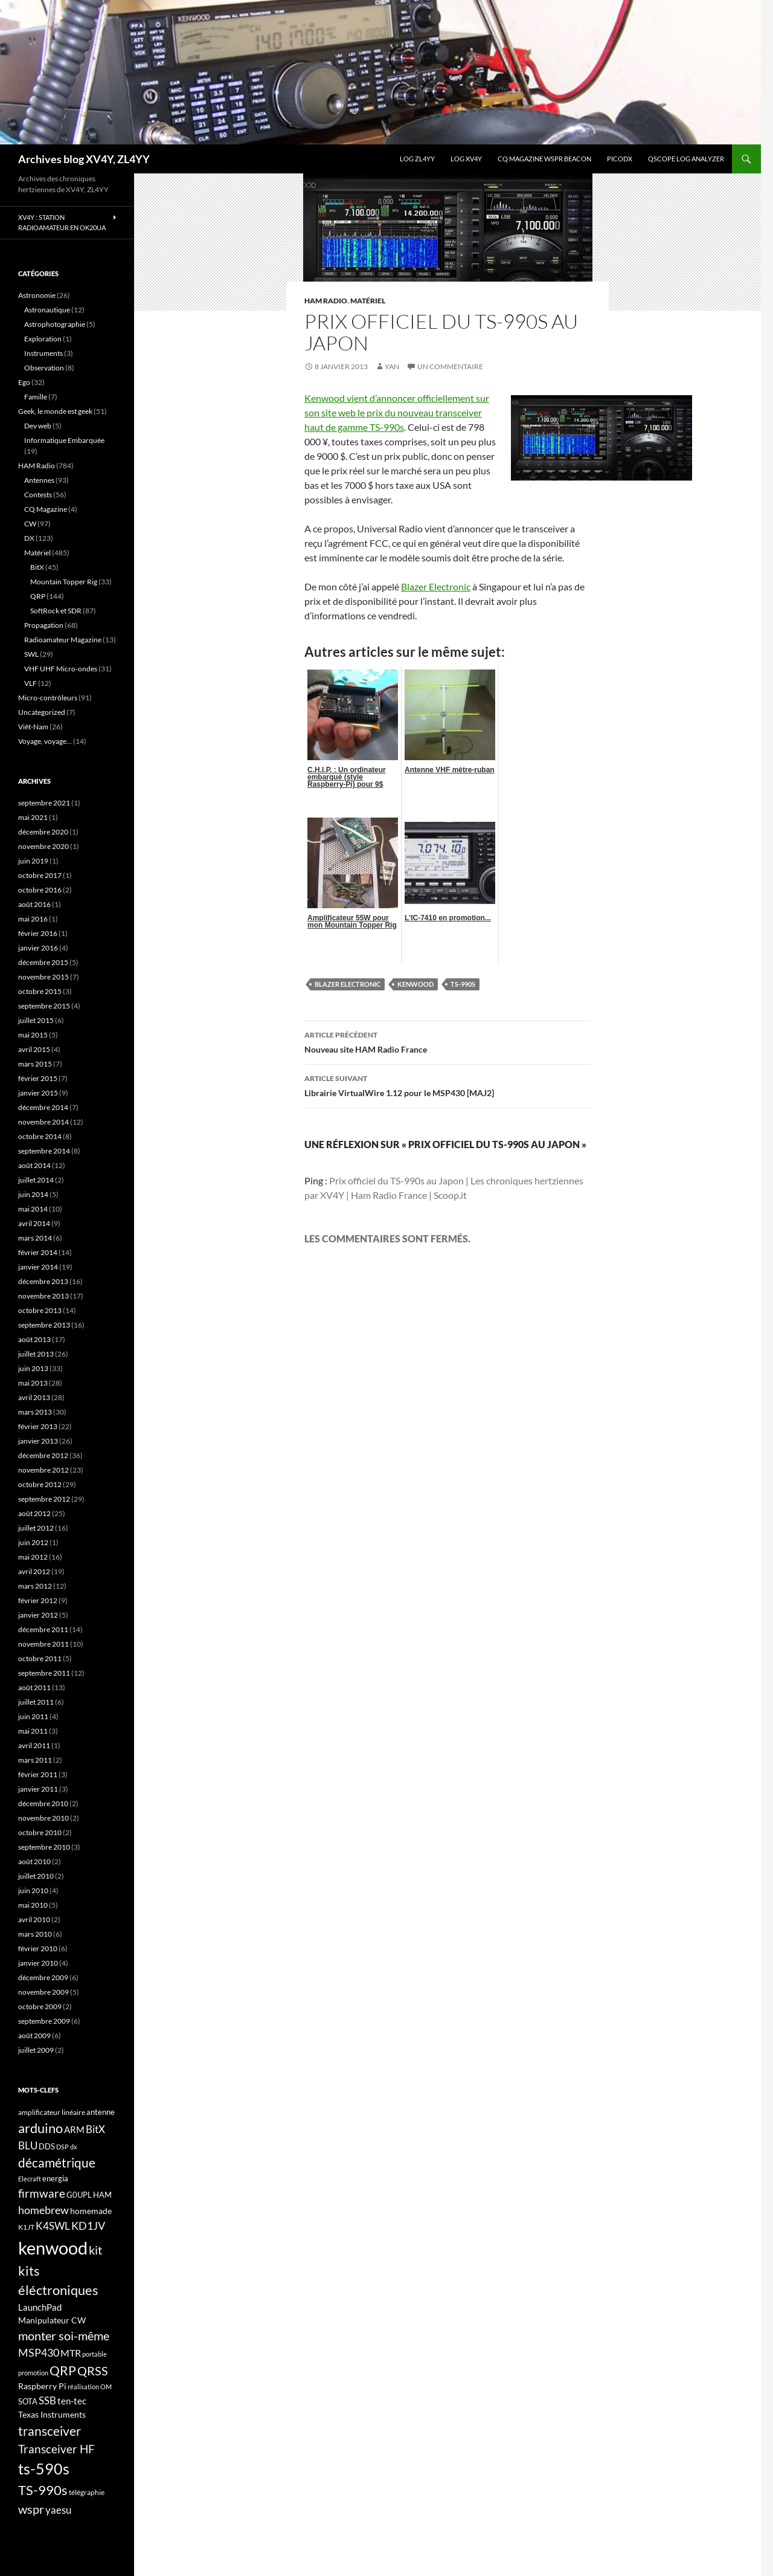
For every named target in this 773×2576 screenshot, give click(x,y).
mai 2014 (33, 1208)
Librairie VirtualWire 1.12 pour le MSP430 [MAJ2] (447, 1084)
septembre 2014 (44, 1150)
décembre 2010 (43, 1803)
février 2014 (37, 1252)
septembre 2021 (44, 802)
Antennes (39, 480)
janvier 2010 (38, 1963)
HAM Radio (325, 300)
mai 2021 (33, 817)
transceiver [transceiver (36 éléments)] (49, 2430)
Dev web (37, 425)
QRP (37, 596)
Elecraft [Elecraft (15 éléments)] (29, 2179)
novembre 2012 (43, 1469)
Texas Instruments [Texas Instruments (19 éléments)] (52, 2414)
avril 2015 (34, 1049)
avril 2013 (34, 1397)
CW (30, 523)
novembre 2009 (43, 1992)
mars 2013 (35, 1411)
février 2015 (37, 1078)
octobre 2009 (40, 2006)
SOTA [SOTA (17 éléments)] (27, 2401)
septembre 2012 (44, 1498)
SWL (31, 654)
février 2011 (37, 1774)
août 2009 (34, 2035)
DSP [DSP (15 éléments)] (62, 2147)
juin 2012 (33, 1542)
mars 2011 (35, 1759)
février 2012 (37, 1600)
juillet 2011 (36, 1701)
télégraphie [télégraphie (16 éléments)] (86, 2492)
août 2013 (34, 1339)
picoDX (619, 159)
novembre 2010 (43, 1817)
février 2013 (37, 1426)
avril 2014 (34, 1223)
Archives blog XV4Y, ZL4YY (84, 159)
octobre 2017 (40, 875)
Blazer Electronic (435, 586)
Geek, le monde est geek (55, 411)
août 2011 (34, 1687)
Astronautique (47, 309)
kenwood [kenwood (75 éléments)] (53, 2247)
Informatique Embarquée (64, 440)
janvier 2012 (38, 1614)
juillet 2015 (36, 1020)
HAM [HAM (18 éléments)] (102, 2195)
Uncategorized (41, 712)
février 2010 (37, 1948)
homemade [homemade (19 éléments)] (91, 2211)
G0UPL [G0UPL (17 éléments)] (79, 2195)
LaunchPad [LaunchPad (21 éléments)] (40, 2307)
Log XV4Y (466, 159)
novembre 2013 (43, 1295)
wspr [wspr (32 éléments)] (31, 2509)
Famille (35, 396)
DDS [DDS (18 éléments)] (47, 2146)
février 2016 (37, 933)
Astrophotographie (54, 324)
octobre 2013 (40, 1310)
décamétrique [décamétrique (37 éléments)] (56, 2163)
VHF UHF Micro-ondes (60, 668)
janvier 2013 (38, 1440)
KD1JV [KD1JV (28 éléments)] (88, 2225)
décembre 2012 (43, 1455)
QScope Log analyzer (686, 159)
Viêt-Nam (33, 726)
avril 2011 (34, 1745)
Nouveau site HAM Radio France (447, 1041)
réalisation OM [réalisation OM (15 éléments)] (90, 2386)
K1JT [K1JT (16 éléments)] (26, 2227)
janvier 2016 (38, 947)
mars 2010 (35, 1933)
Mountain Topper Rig (63, 581)
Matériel (367, 300)
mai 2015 (33, 1034)
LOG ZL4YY (417, 159)
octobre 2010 (40, 1832)
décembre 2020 (43, 831)
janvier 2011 (38, 1788)
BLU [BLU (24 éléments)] (27, 2146)
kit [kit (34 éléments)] (95, 2249)
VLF (30, 683)
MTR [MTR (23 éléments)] (70, 2352)
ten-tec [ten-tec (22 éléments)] (71, 2400)
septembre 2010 (44, 1846)
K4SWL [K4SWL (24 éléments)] (53, 2226)
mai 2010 (33, 1904)
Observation (44, 367)
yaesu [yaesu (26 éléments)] (58, 2509)
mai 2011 (33, 1730)
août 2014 (34, 1165)
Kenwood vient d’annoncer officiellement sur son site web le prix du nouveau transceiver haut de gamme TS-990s (396, 412)
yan (392, 366)
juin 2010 (33, 1890)
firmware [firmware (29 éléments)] (41, 2193)
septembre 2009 (44, 2021)
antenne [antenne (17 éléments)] (100, 2112)
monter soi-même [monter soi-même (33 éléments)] (63, 2335)
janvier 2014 (38, 1266)
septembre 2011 (44, 1672)
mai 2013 (33, 1382)
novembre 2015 (43, 976)
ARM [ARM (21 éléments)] (74, 2129)
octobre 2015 (40, 991)
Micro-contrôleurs (47, 697)
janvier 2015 (38, 1092)
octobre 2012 (40, 1484)
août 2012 (34, 1513)
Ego (24, 382)
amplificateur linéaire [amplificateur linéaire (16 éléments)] (51, 2112)
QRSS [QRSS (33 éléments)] (92, 2370)
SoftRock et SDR (56, 610)
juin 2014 (33, 1194)
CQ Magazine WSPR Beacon (544, 159)
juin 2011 (33, 1716)
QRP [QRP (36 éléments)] (63, 2370)
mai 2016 (33, 918)
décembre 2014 (43, 1107)
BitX (37, 567)
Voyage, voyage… (45, 741)
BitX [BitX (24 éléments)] (95, 2129)
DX (29, 538)
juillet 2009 (36, 2050)
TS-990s (463, 984)
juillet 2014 (36, 1179)
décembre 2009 (43, 1977)
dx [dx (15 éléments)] (73, 2147)
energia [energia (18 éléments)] (55, 2178)
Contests (38, 494)
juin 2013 (33, 1368)
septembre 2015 (44, 1005)
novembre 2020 (43, 846)
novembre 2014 (43, 1121)
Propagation (43, 625)
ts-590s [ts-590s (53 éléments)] (43, 2468)
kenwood (415, 984)
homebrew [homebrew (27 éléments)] (43, 2209)
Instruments (43, 353)
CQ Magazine (45, 509)
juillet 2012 (36, 1527)
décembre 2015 (43, 962)
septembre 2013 (44, 1324)
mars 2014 (35, 1237)
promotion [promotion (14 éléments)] (33, 2373)
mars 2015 (35, 1063)
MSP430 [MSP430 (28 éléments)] (38, 2352)
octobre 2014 (40, 1136)
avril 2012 (34, 1571)
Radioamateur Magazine (62, 639)
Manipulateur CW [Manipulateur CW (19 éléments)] (52, 2320)
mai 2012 (33, 1556)
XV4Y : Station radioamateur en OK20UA (62, 222)
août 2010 (34, 1861)
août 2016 (34, 904)
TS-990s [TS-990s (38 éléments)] (43, 2490)
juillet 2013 (36, 1353)
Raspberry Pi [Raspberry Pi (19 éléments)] (42, 2386)
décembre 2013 (43, 1281)
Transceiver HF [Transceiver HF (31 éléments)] (56, 2449)
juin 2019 (33, 860)
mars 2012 (35, 1585)
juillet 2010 (36, 1875)
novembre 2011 (43, 1643)
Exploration (43, 338)
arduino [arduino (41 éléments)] (40, 2128)
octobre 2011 (40, 1658)
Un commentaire (450, 366)
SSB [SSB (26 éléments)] (47, 2400)
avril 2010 (34, 1919)
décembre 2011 (43, 1629)
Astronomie (37, 295)
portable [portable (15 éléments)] (94, 2354)
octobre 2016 (40, 889)
